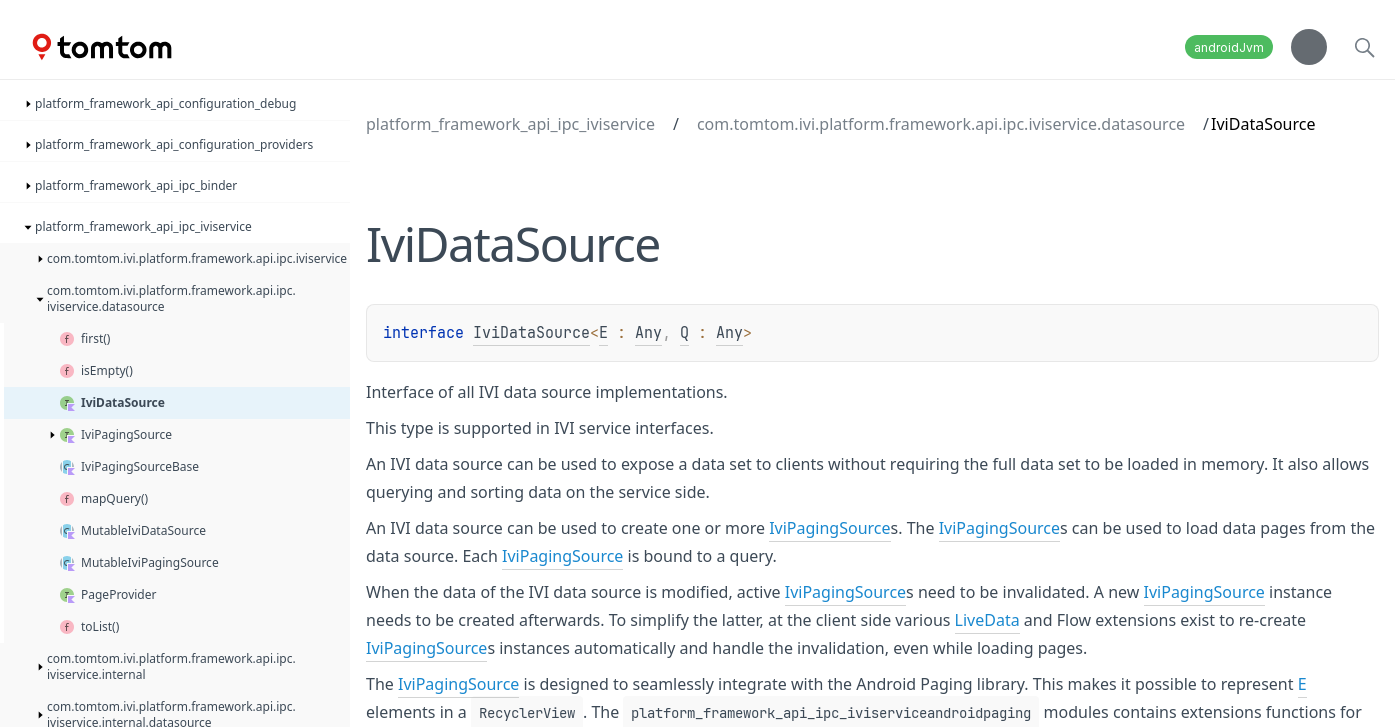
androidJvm (1229, 47)
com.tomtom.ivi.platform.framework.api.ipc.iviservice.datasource (941, 124)
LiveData (987, 620)
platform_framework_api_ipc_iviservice (510, 124)
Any (648, 333)
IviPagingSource (829, 528)
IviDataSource (531, 333)
